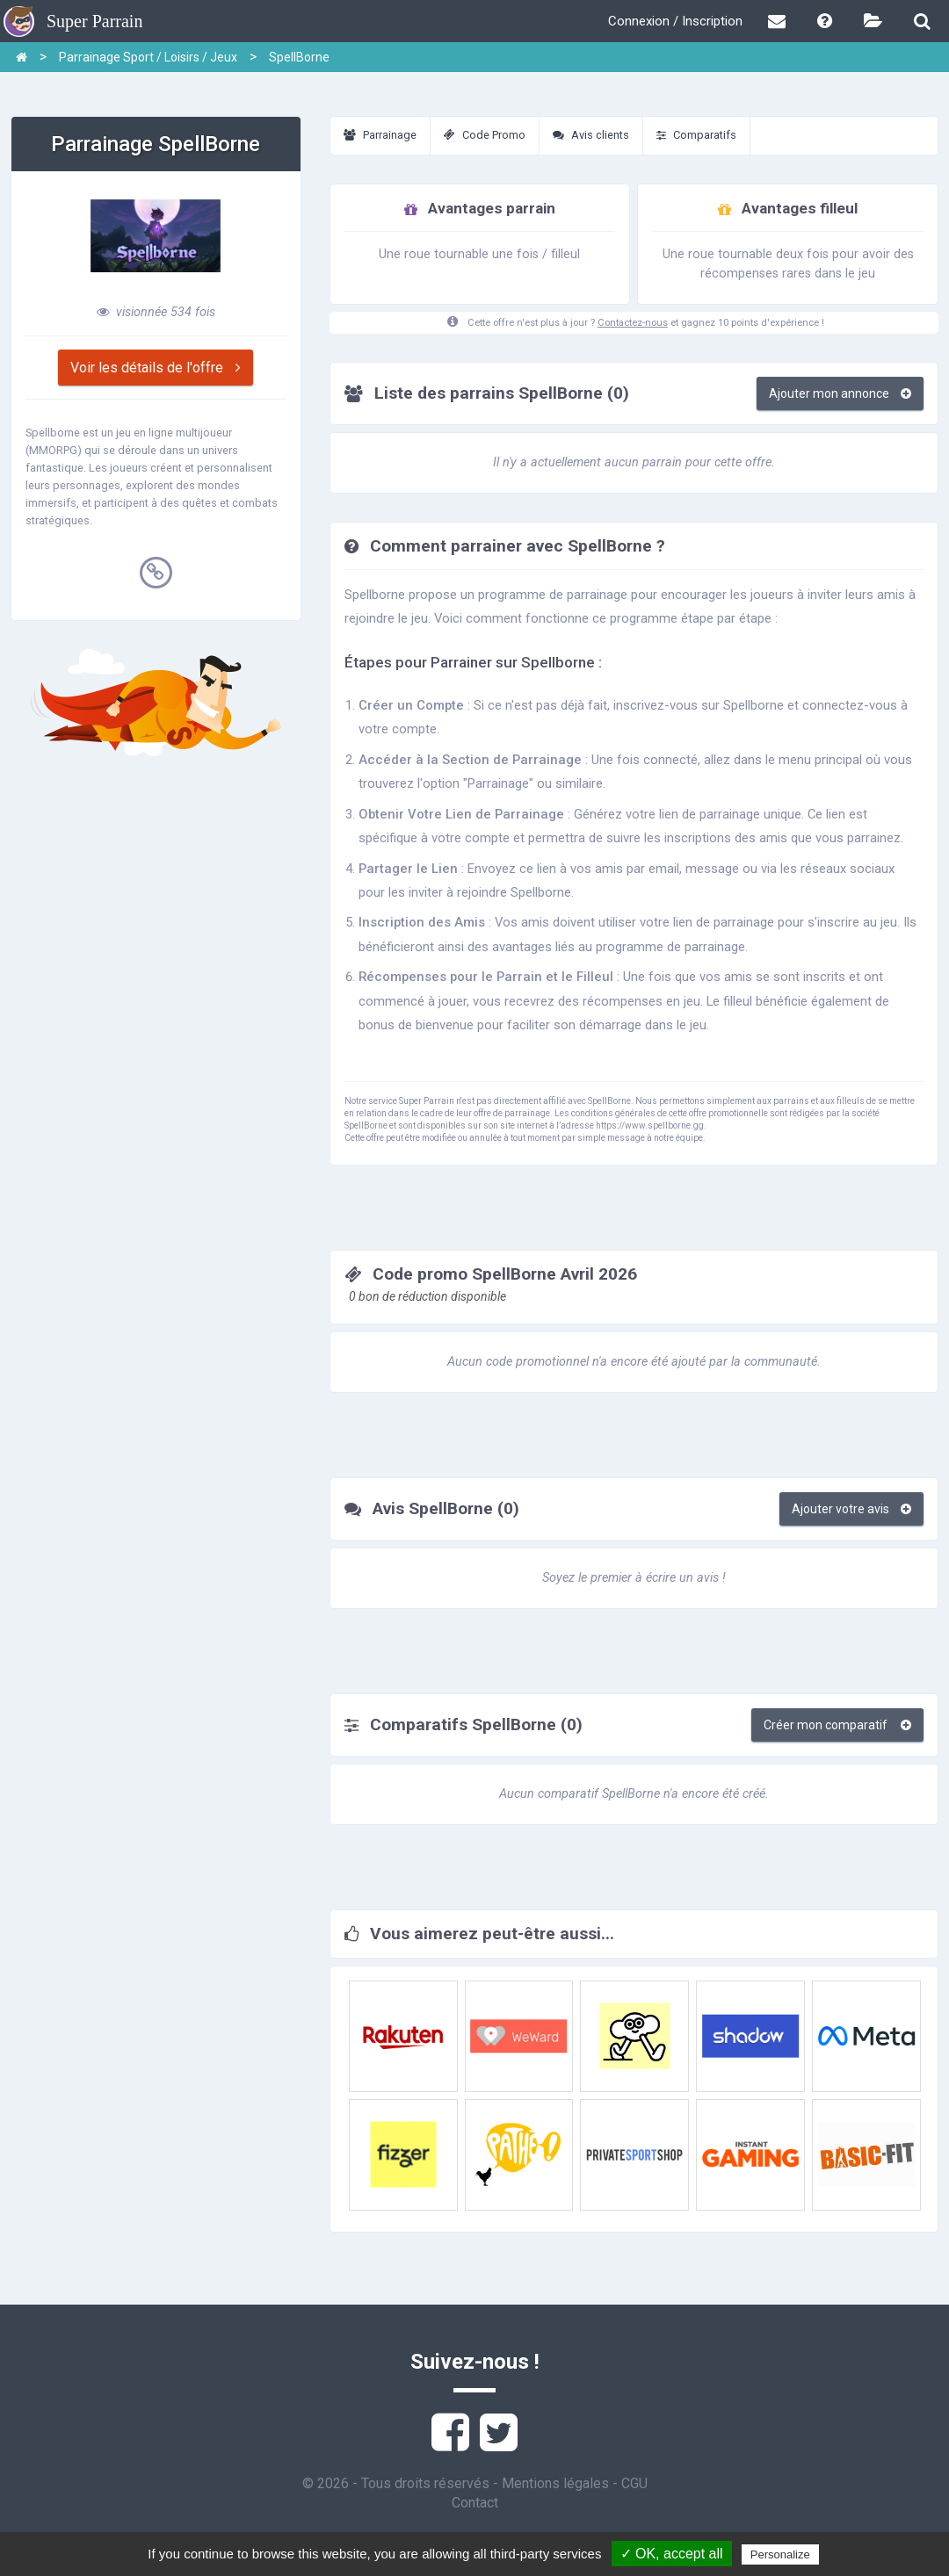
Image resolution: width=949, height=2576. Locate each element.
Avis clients (591, 134)
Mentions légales (555, 2483)
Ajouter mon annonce (840, 393)
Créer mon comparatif (837, 1725)
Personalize (780, 2554)
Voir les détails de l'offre (155, 367)
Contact (475, 2502)
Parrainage (380, 134)
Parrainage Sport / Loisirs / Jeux (148, 57)
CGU (634, 2483)
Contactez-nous (633, 322)
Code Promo (484, 134)
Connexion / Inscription (675, 21)
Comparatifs (696, 134)
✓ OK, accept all (671, 2553)
